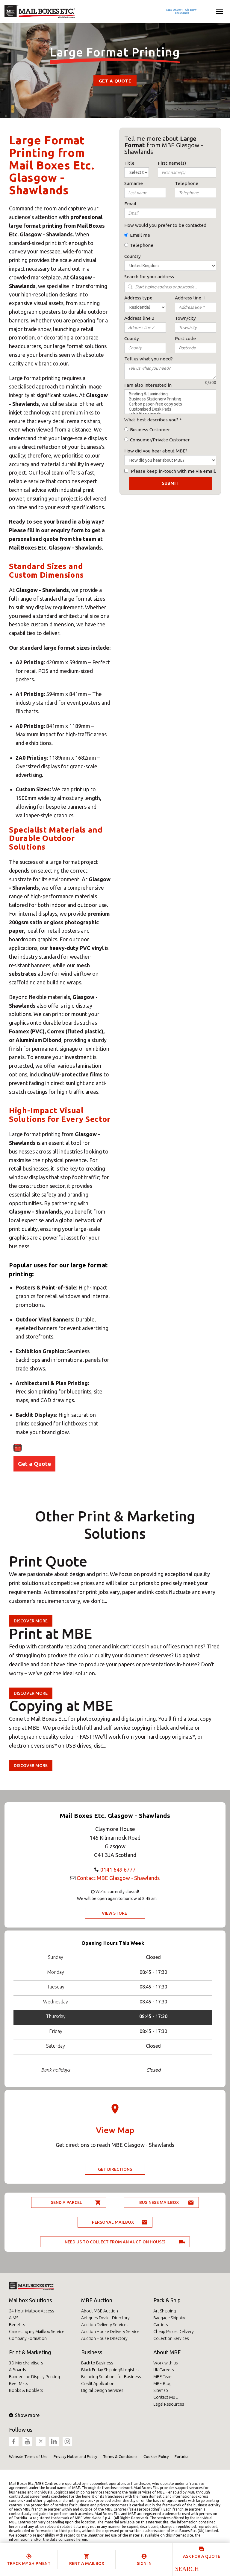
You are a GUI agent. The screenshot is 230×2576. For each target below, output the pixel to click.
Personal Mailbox (113, 2222)
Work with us (165, 2363)
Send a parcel (66, 2202)
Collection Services (171, 2338)
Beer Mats (18, 2383)
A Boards (17, 2369)
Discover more (31, 1621)
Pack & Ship (167, 2300)
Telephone (141, 245)
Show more (24, 2415)
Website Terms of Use (28, 2456)
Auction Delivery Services (104, 2324)
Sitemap (160, 2390)
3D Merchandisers (26, 2363)
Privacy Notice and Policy (75, 2456)
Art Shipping (164, 2311)
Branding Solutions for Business (111, 2376)
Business (91, 2352)
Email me (140, 235)
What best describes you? (151, 419)
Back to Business (97, 2363)
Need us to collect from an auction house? (115, 2242)
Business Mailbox (159, 2202)
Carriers (160, 2324)
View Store (114, 1913)
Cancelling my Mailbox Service (36, 2331)
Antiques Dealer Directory (105, 2317)
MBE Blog (162, 2383)
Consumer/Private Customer (160, 439)
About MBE (167, 2352)
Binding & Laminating (170, 394)
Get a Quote (115, 80)
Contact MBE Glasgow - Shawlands (118, 1878)
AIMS (13, 2317)
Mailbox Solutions (30, 2300)
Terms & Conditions (120, 2456)
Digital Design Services (102, 2390)
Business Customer (150, 429)
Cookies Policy (156, 2456)
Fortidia (181, 2456)
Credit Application (97, 2383)
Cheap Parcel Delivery (173, 2331)
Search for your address (149, 276)
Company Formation (28, 2338)
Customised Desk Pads (170, 409)
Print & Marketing (30, 2352)
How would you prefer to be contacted (165, 225)
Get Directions (115, 2169)
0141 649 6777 (118, 1870)
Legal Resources (168, 2404)
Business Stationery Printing (170, 399)
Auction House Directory (104, 2338)
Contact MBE (165, 2397)
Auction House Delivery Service (110, 2331)
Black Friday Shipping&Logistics (110, 2369)
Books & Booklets (26, 2390)
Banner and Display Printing (34, 2376)
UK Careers (163, 2369)
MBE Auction (96, 2300)
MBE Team (162, 2376)
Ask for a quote (201, 2556)
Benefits (17, 2324)
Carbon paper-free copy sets (170, 404)
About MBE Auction (99, 2311)
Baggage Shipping (170, 2317)
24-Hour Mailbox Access (31, 2311)
